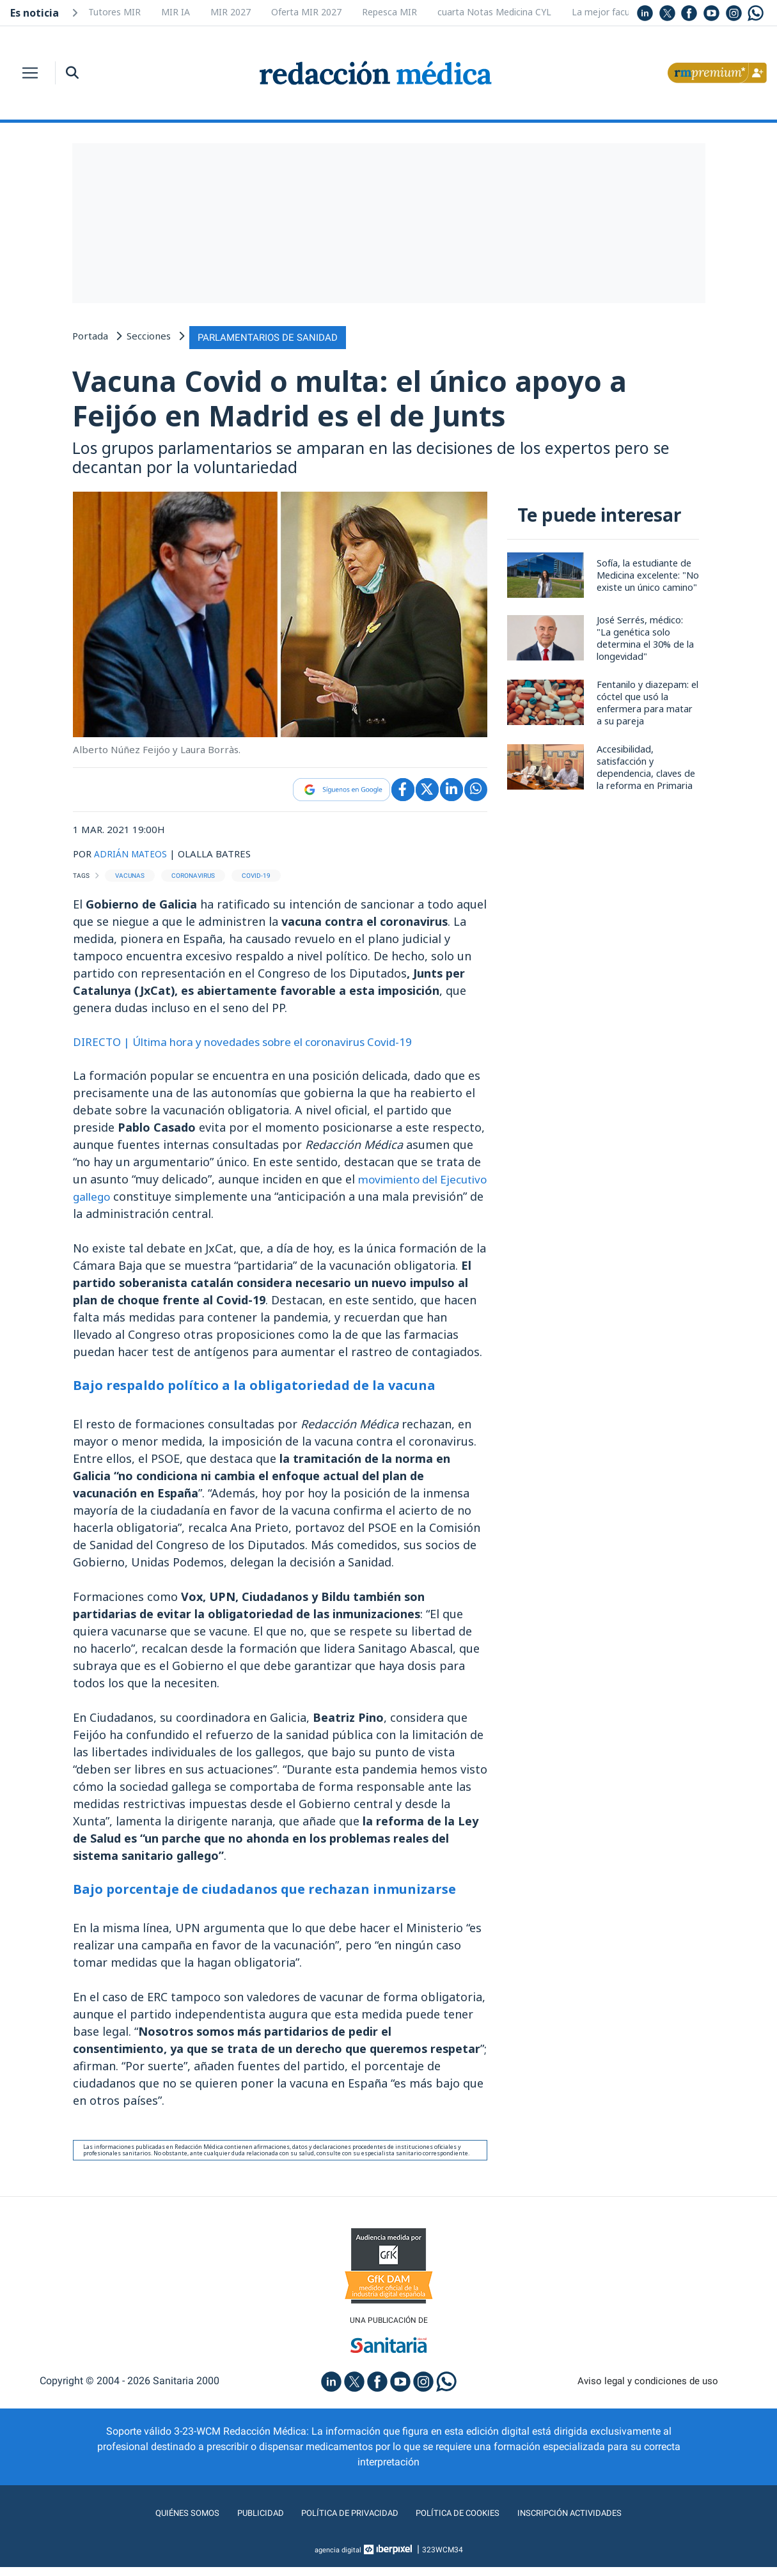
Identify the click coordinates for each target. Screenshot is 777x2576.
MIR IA (175, 12)
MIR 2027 (230, 12)
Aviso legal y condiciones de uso (647, 2390)
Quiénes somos (160, 2522)
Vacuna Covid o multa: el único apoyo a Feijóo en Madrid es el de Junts (383, 401)
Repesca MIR (389, 12)
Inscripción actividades (593, 2522)
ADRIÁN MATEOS (133, 860)
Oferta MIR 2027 (306, 12)
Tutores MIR (114, 12)
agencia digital (337, 2558)
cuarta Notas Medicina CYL (494, 12)
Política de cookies (465, 2522)
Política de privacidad (342, 2522)
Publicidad (241, 2522)
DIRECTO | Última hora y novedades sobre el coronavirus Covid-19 (256, 1048)
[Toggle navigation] (30, 73)
